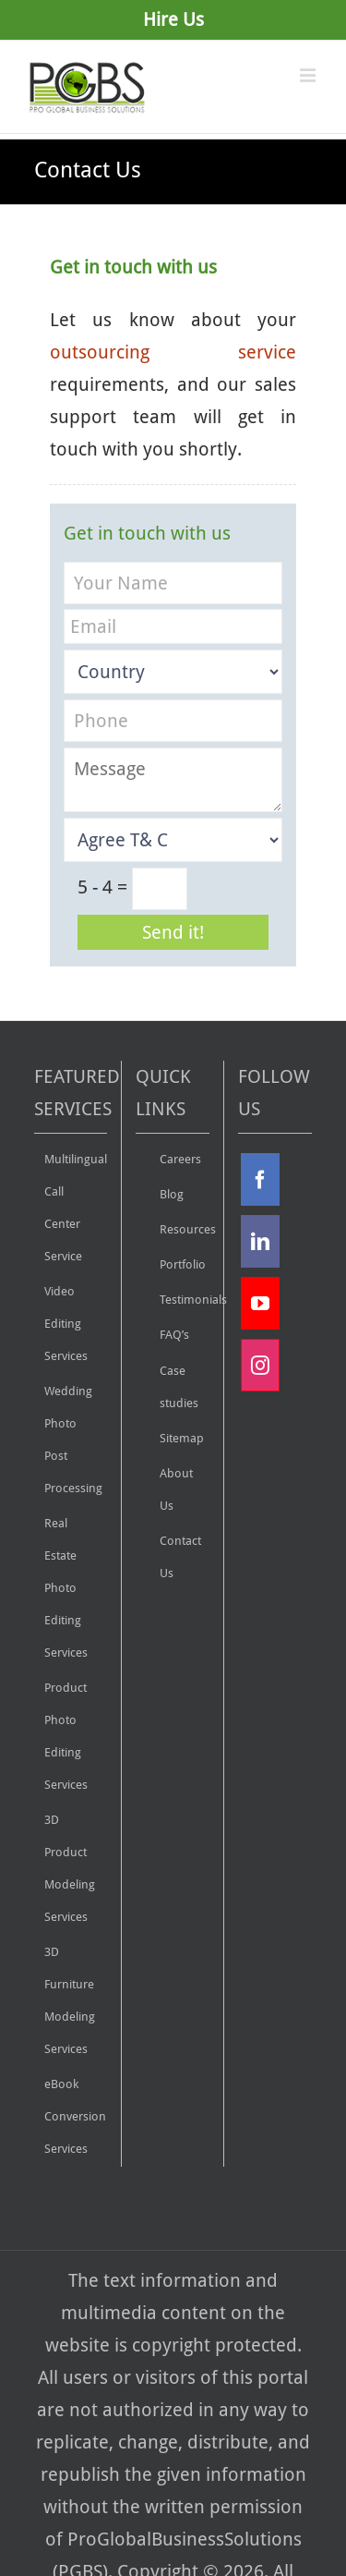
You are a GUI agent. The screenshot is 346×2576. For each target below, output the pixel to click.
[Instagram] (260, 1365)
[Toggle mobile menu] (309, 75)
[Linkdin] (260, 1241)
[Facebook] (260, 1179)
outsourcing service (173, 352)
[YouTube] (260, 1303)
